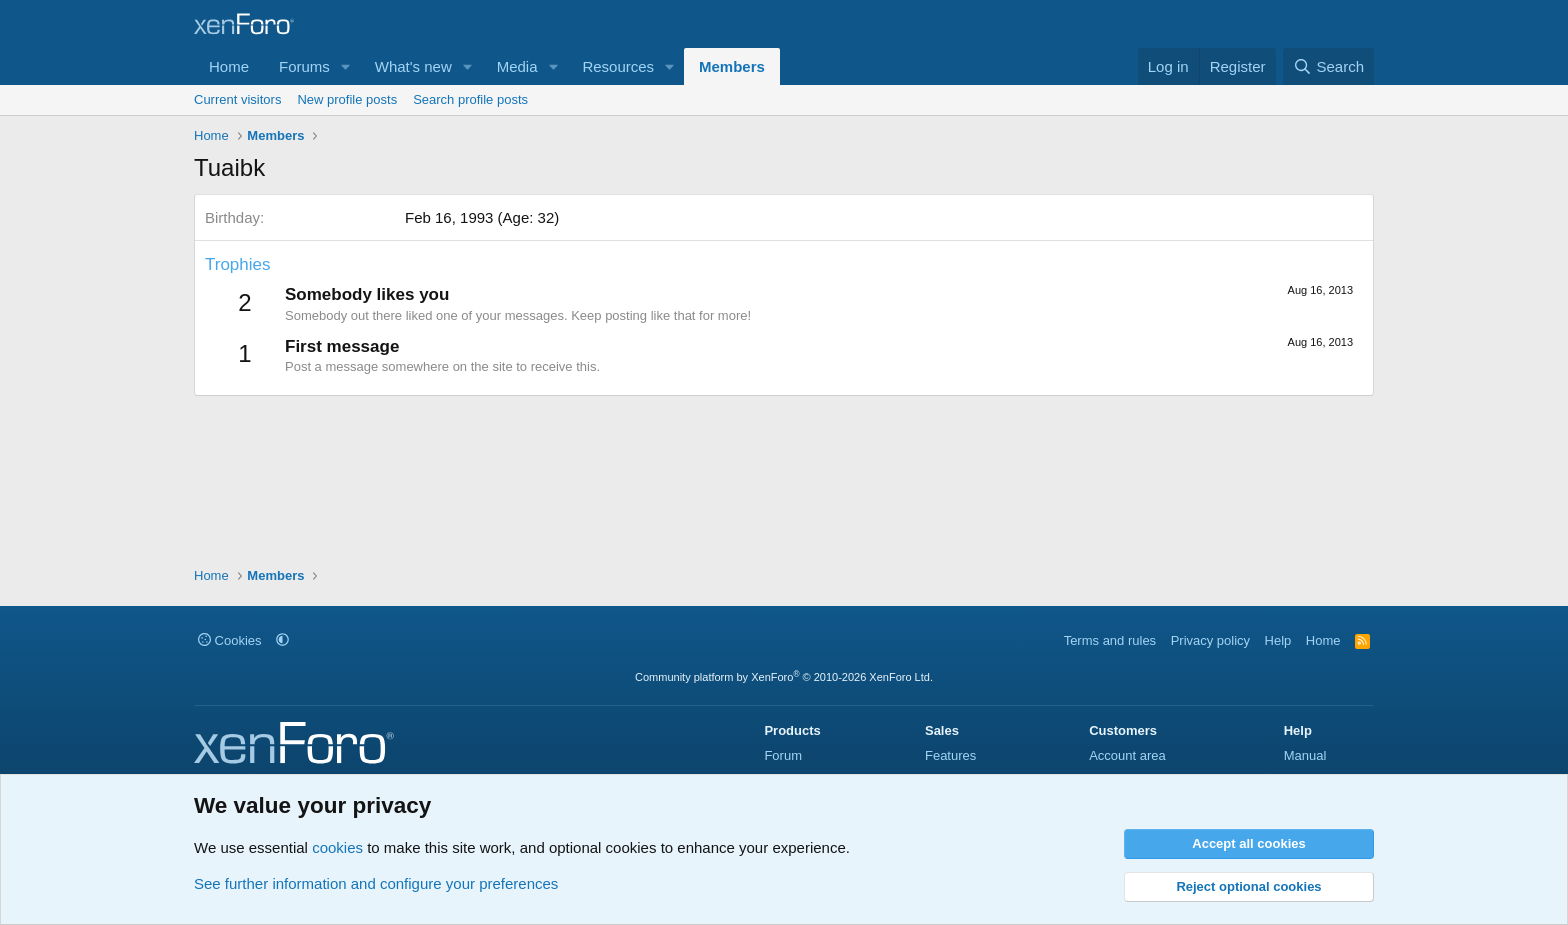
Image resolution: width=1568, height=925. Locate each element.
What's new (413, 66)
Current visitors (237, 99)
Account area (1127, 755)
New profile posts (347, 99)
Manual (1305, 755)
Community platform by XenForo (784, 677)
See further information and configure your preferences (376, 883)
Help (1278, 640)
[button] (346, 66)
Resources (618, 66)
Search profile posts (470, 99)
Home (229, 66)
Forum (783, 755)
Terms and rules (1110, 640)
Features (950, 755)
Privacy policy (1210, 640)
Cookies (230, 640)
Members (732, 66)
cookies (337, 847)
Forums (304, 66)
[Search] (1328, 66)
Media (517, 66)
